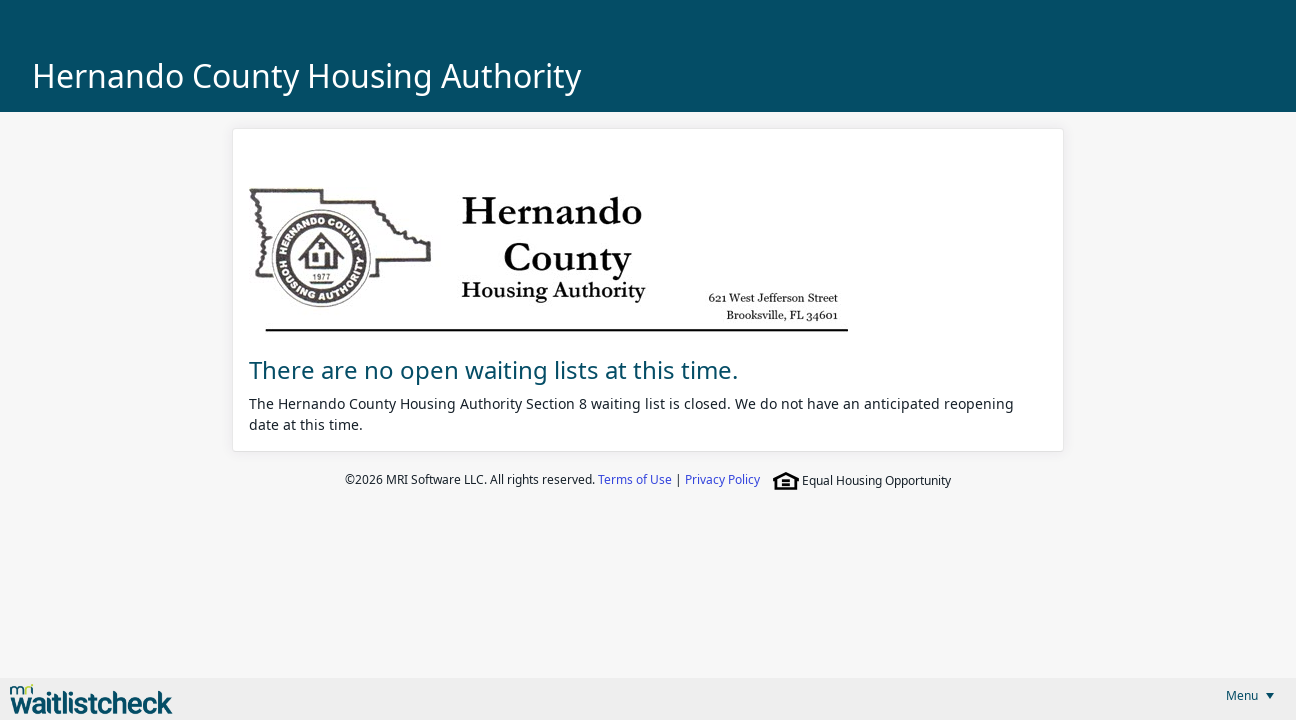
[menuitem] (1250, 695)
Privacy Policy (722, 479)
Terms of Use (635, 479)
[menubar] (1250, 695)
